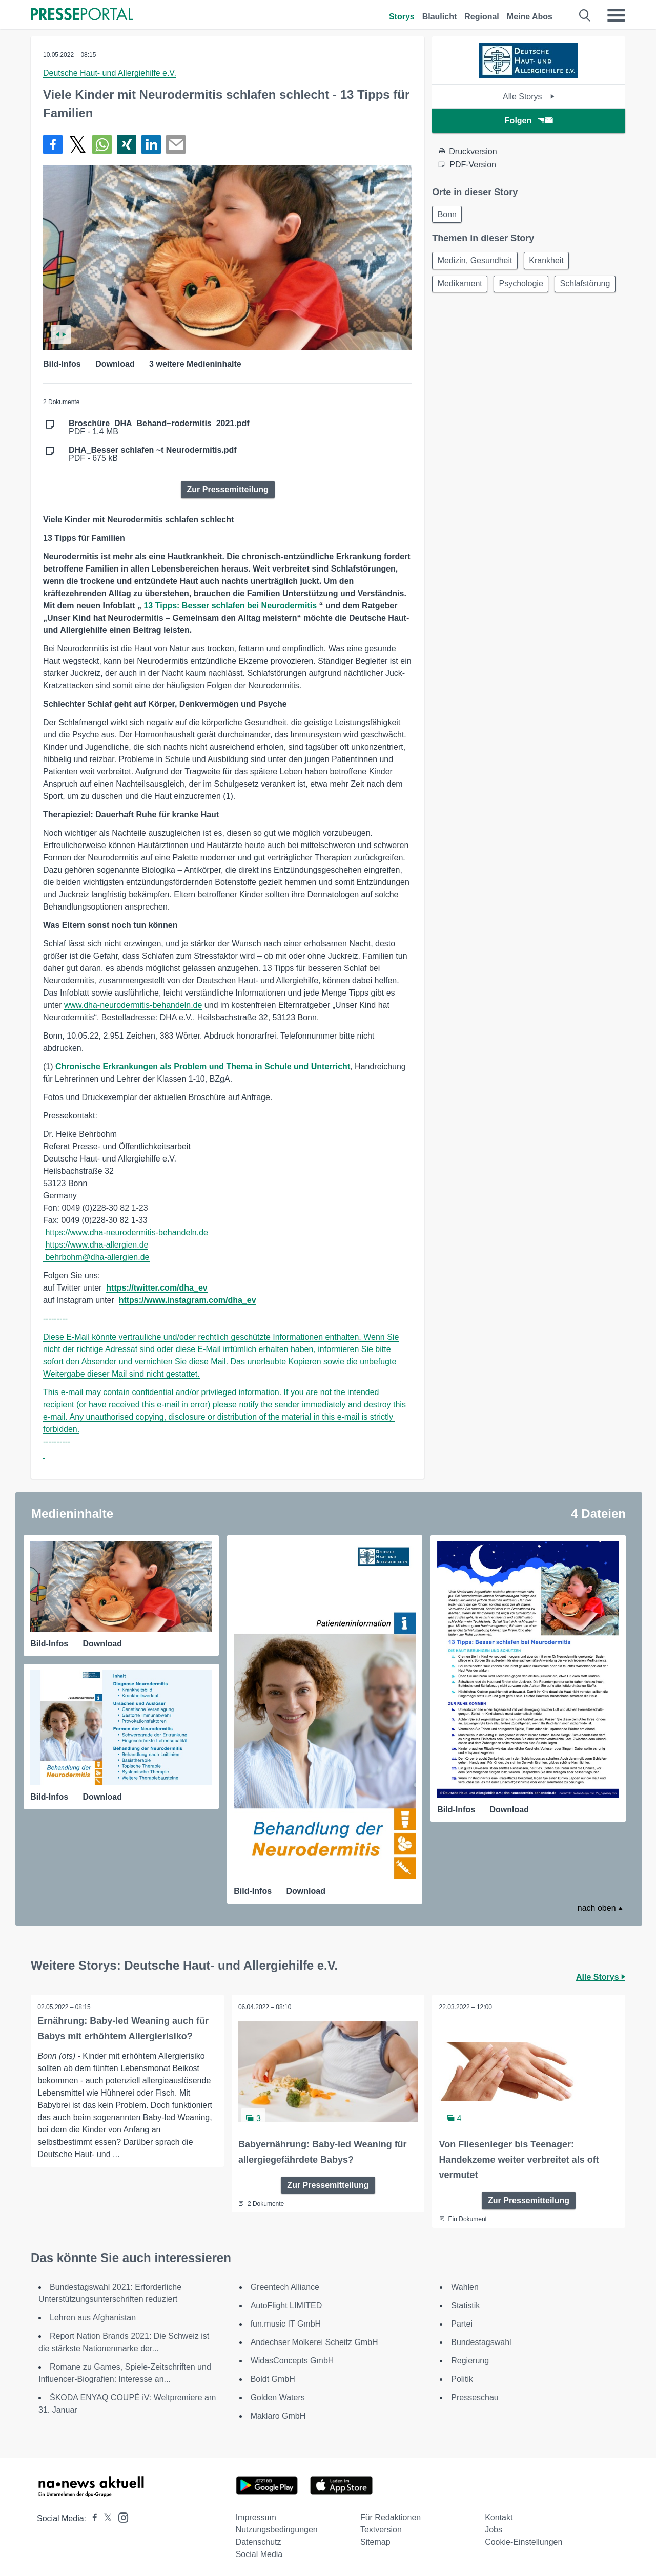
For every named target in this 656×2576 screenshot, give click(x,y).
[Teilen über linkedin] (151, 144)
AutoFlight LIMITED (286, 2302)
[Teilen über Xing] (126, 144)
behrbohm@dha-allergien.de (97, 1257)
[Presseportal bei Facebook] (91, 2515)
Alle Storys (529, 96)
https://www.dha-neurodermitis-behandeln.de (126, 1232)
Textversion (381, 2526)
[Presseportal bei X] (104, 2515)
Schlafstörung (464, 311)
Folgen (528, 120)
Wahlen (465, 2283)
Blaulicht (439, 16)
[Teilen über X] (77, 144)
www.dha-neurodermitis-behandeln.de (133, 1005)
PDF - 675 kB (153, 454)
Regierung (470, 2357)
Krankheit (550, 262)
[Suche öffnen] (585, 15)
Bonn (448, 214)
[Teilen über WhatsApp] (102, 144)
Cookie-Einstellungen (523, 2539)
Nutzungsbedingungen (277, 2526)
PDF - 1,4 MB (159, 427)
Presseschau (475, 2394)
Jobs (493, 2526)
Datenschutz (258, 2539)
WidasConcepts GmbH (292, 2357)
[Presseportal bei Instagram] (120, 2513)
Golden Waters (278, 2394)
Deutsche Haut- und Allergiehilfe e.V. (109, 73)
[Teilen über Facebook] (53, 144)
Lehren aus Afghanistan (93, 2314)
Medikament (461, 287)
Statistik (465, 2302)
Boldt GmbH (273, 2376)
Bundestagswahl (481, 2339)
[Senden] (176, 144)
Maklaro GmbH (278, 2413)
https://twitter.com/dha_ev (156, 1287)
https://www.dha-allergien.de (96, 1244)
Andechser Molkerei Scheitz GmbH (314, 2339)
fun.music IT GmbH (286, 2320)
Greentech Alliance (285, 2283)
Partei (462, 2320)
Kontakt (498, 2514)
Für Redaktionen (390, 2514)
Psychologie (525, 287)
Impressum (256, 2514)
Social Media (259, 2551)
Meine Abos (529, 16)
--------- (55, 1318)
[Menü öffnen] (616, 15)
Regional (481, 16)
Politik (462, 2376)
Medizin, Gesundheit (476, 262)
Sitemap (375, 2539)
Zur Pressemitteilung (228, 489)
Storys (402, 16)
